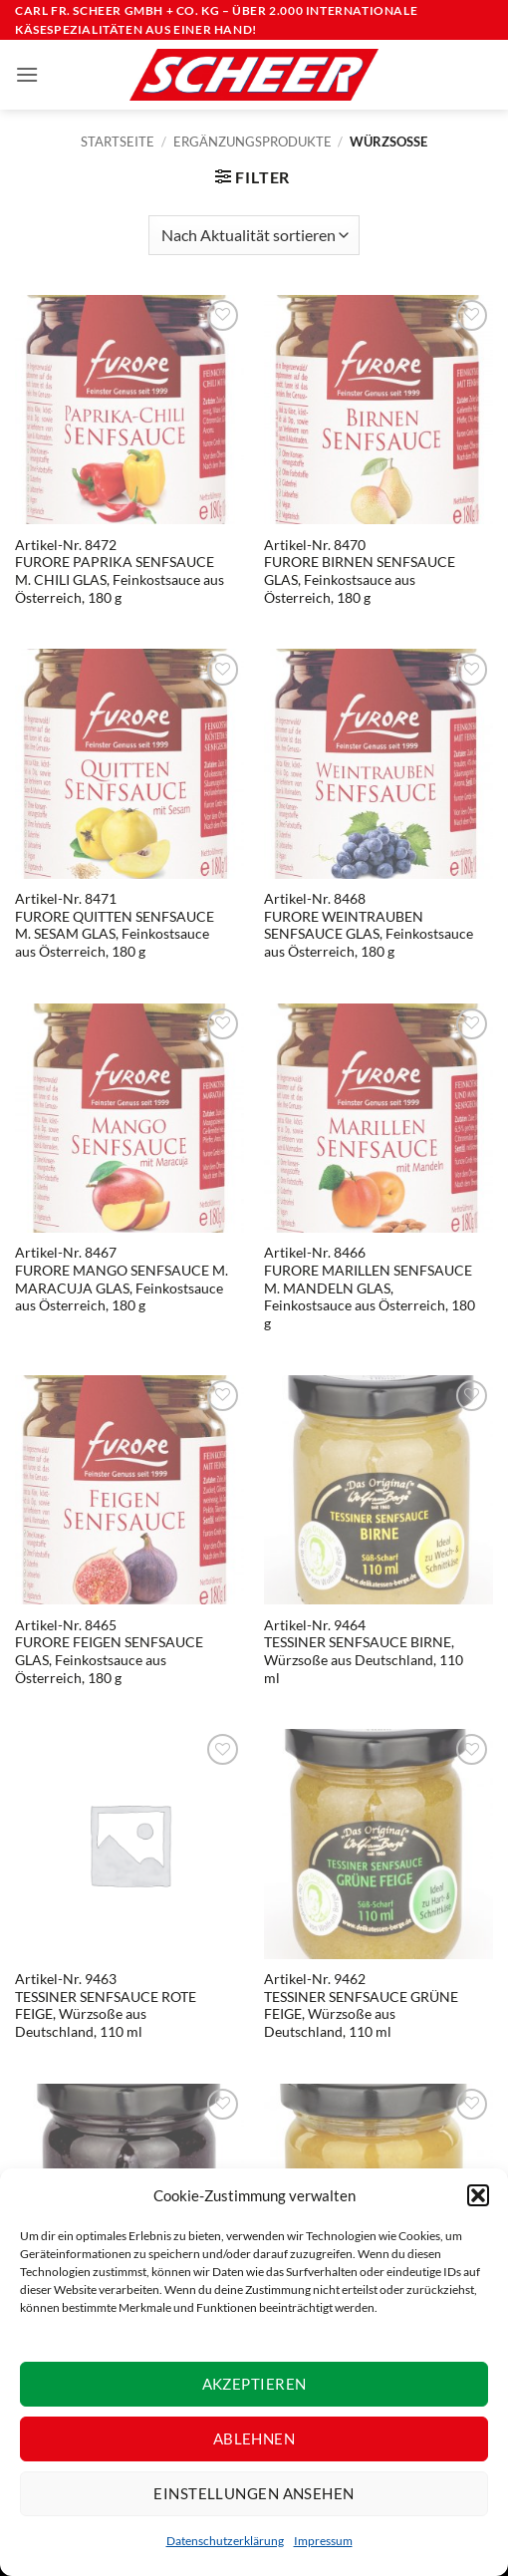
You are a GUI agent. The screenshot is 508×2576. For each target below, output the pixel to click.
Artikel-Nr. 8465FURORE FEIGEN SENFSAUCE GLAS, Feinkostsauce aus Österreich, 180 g (109, 1651)
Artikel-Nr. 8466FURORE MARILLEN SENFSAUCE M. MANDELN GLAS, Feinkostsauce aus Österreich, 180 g (369, 1288)
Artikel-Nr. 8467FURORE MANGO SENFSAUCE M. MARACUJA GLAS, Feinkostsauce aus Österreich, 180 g (121, 1279)
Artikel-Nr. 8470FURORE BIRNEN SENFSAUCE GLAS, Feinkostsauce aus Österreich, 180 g (359, 571)
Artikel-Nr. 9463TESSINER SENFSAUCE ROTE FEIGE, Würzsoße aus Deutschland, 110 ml (105, 2005)
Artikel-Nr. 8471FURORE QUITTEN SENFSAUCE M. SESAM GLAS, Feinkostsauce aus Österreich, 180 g (114, 925)
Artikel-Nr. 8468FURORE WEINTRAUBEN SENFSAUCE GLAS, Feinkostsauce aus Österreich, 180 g (368, 925)
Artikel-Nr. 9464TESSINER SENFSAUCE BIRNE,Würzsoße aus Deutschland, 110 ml (363, 1651)
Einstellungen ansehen (253, 2493)
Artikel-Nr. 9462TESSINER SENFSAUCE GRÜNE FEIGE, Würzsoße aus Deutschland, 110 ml (361, 2005)
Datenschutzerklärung (225, 2540)
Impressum (323, 2540)
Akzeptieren (254, 2384)
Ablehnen (254, 2438)
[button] (478, 2195)
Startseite (117, 141)
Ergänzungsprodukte (252, 141)
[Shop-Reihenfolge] (253, 235)
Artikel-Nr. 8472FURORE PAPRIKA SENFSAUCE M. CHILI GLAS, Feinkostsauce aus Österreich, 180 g (119, 571)
